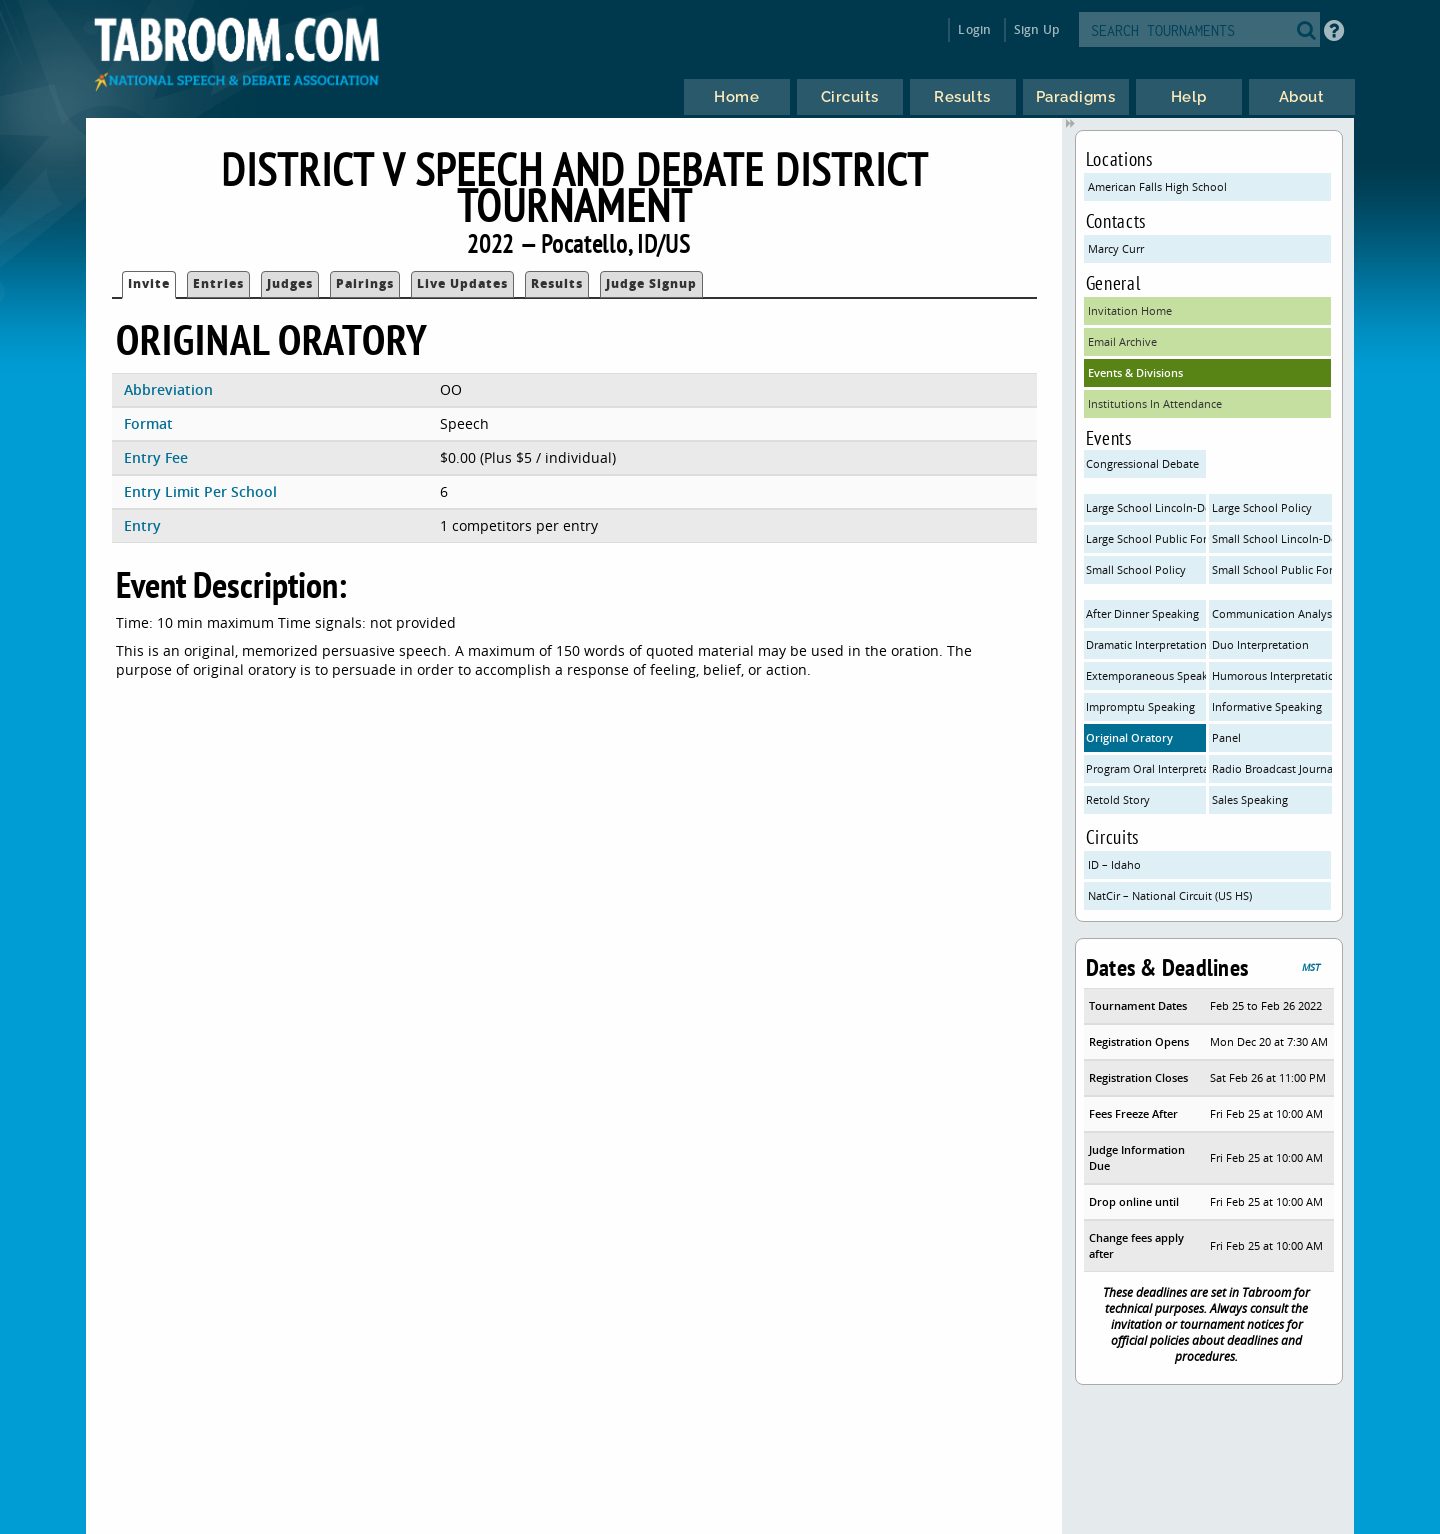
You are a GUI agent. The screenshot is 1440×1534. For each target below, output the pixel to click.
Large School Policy (1262, 507)
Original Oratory (1129, 737)
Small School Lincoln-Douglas (1272, 538)
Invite (149, 283)
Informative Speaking (1267, 706)
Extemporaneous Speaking (1146, 675)
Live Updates (462, 283)
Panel (1226, 737)
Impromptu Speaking (1140, 706)
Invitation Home (1130, 310)
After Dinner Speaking (1142, 613)
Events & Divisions (1135, 372)
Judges (290, 283)
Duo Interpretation (1260, 644)
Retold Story (1118, 799)
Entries (218, 283)
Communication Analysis (1272, 613)
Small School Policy (1136, 569)
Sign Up (1036, 29)
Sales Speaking (1250, 799)
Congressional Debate (1142, 463)
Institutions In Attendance (1155, 403)
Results (557, 283)
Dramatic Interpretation (1146, 644)
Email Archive (1122, 341)
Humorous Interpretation (1272, 675)
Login (974, 29)
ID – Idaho (1114, 864)
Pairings (365, 283)
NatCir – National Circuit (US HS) (1170, 895)
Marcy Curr (1116, 248)
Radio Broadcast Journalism (1272, 768)
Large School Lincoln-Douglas (1146, 507)
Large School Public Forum (1146, 538)
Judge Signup (651, 283)
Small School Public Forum (1272, 569)
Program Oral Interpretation (1146, 768)
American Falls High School (1157, 186)
